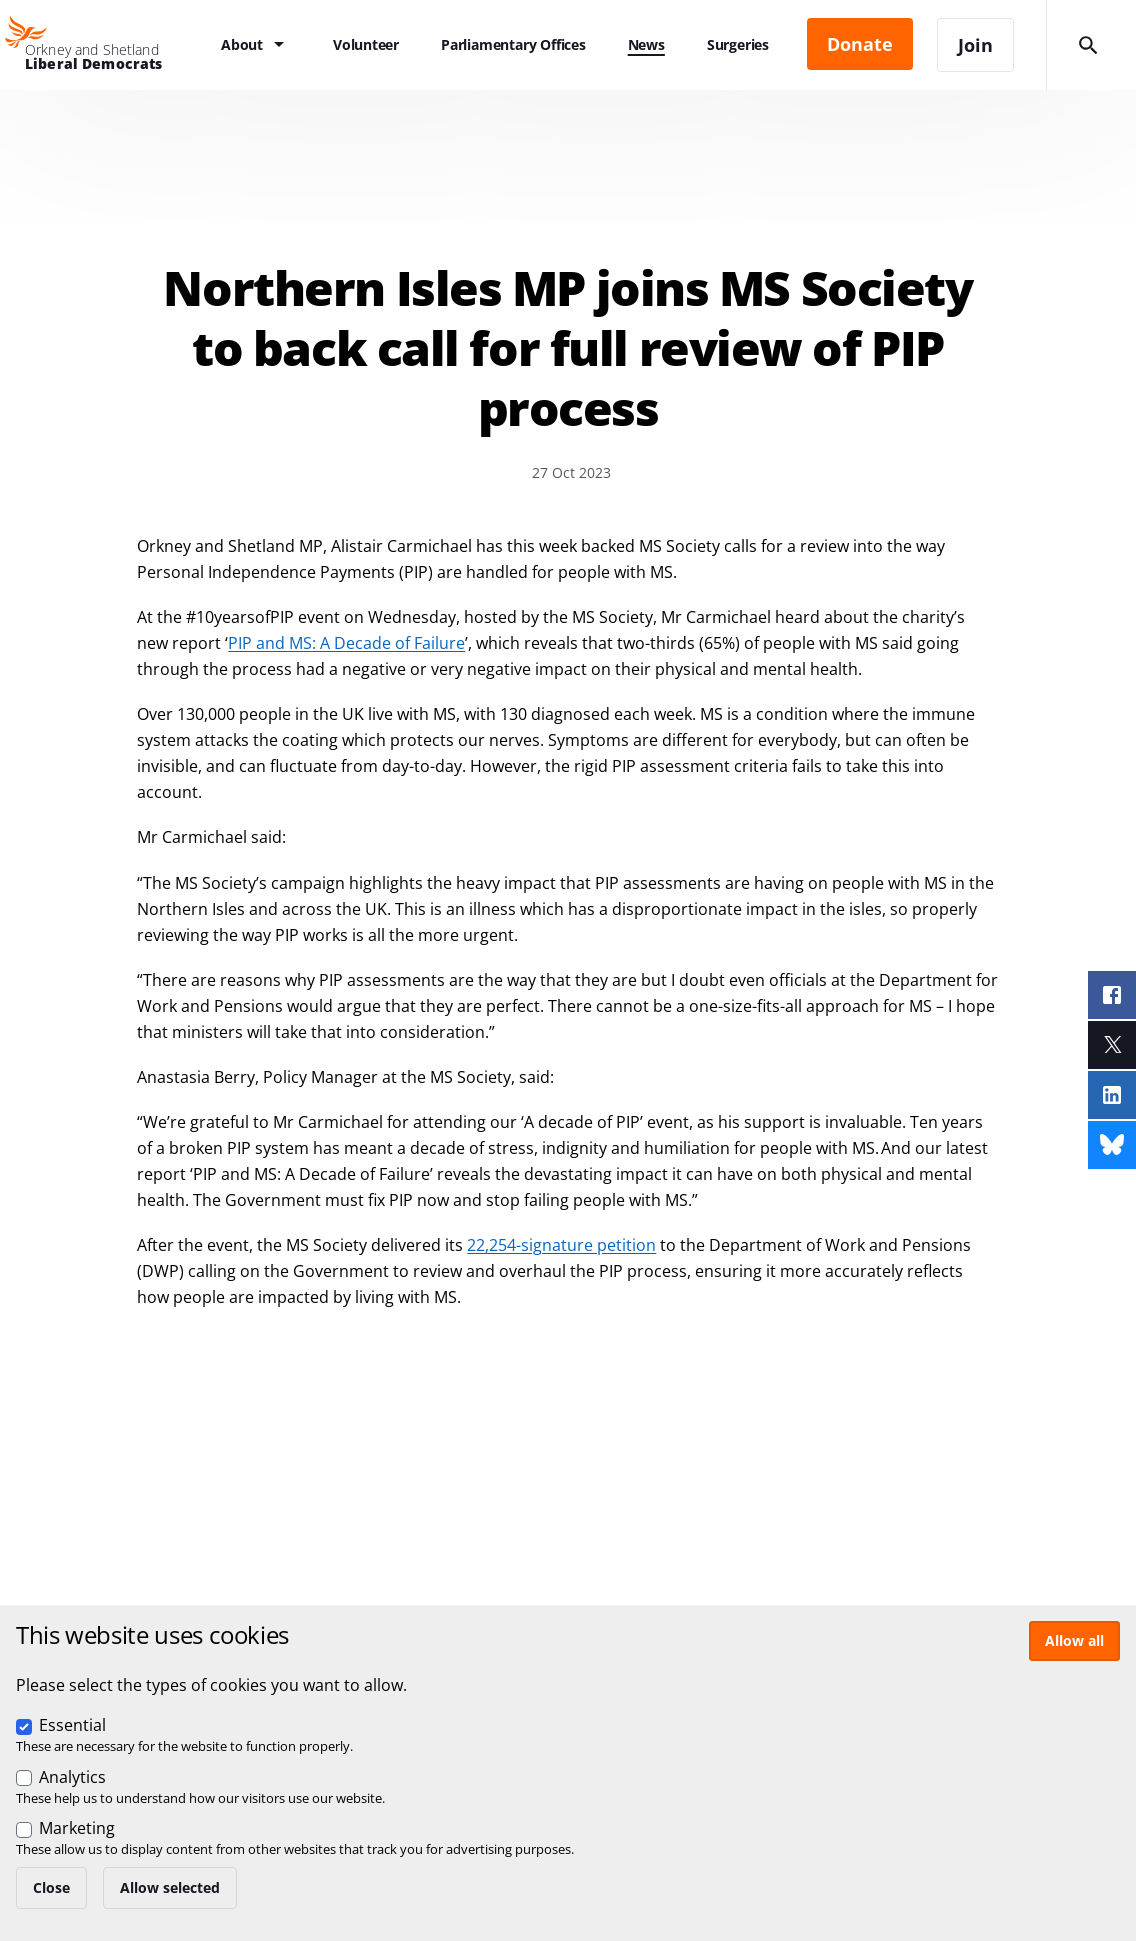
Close (51, 1887)
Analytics (72, 1777)
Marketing (77, 1828)
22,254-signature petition (561, 1245)
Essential (72, 1725)
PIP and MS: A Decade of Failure (346, 643)
